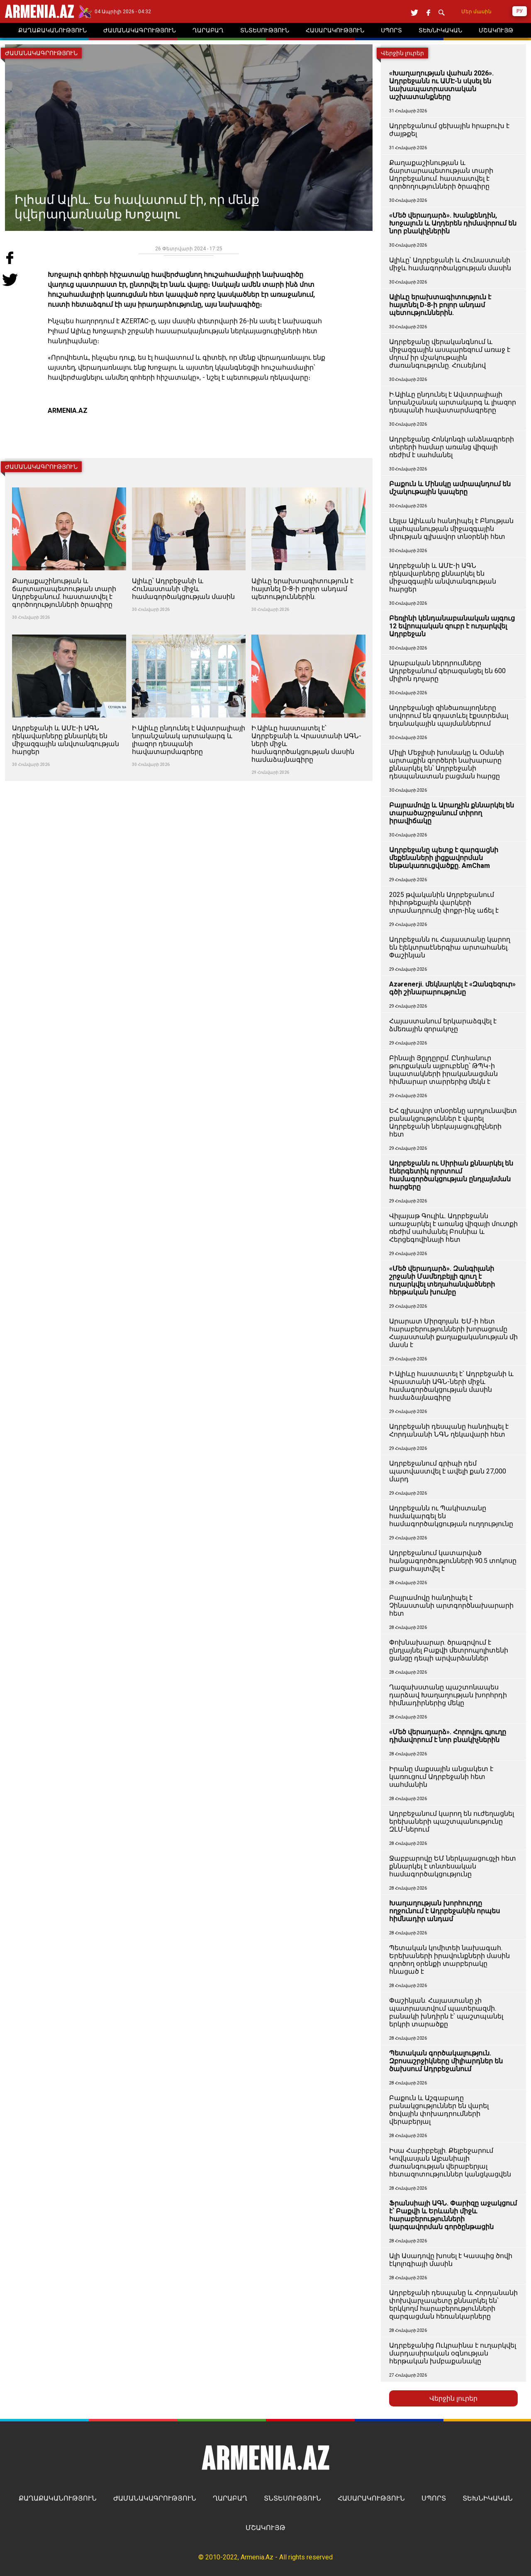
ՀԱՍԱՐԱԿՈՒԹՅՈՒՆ (371, 2498)
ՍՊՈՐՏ (433, 2498)
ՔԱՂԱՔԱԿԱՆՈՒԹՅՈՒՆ (58, 2498)
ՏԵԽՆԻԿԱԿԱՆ (488, 2498)
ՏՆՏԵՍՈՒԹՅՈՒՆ (292, 2498)
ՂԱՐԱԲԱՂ (230, 2498)
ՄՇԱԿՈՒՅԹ (265, 2528)
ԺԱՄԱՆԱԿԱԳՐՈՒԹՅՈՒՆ (154, 2498)
